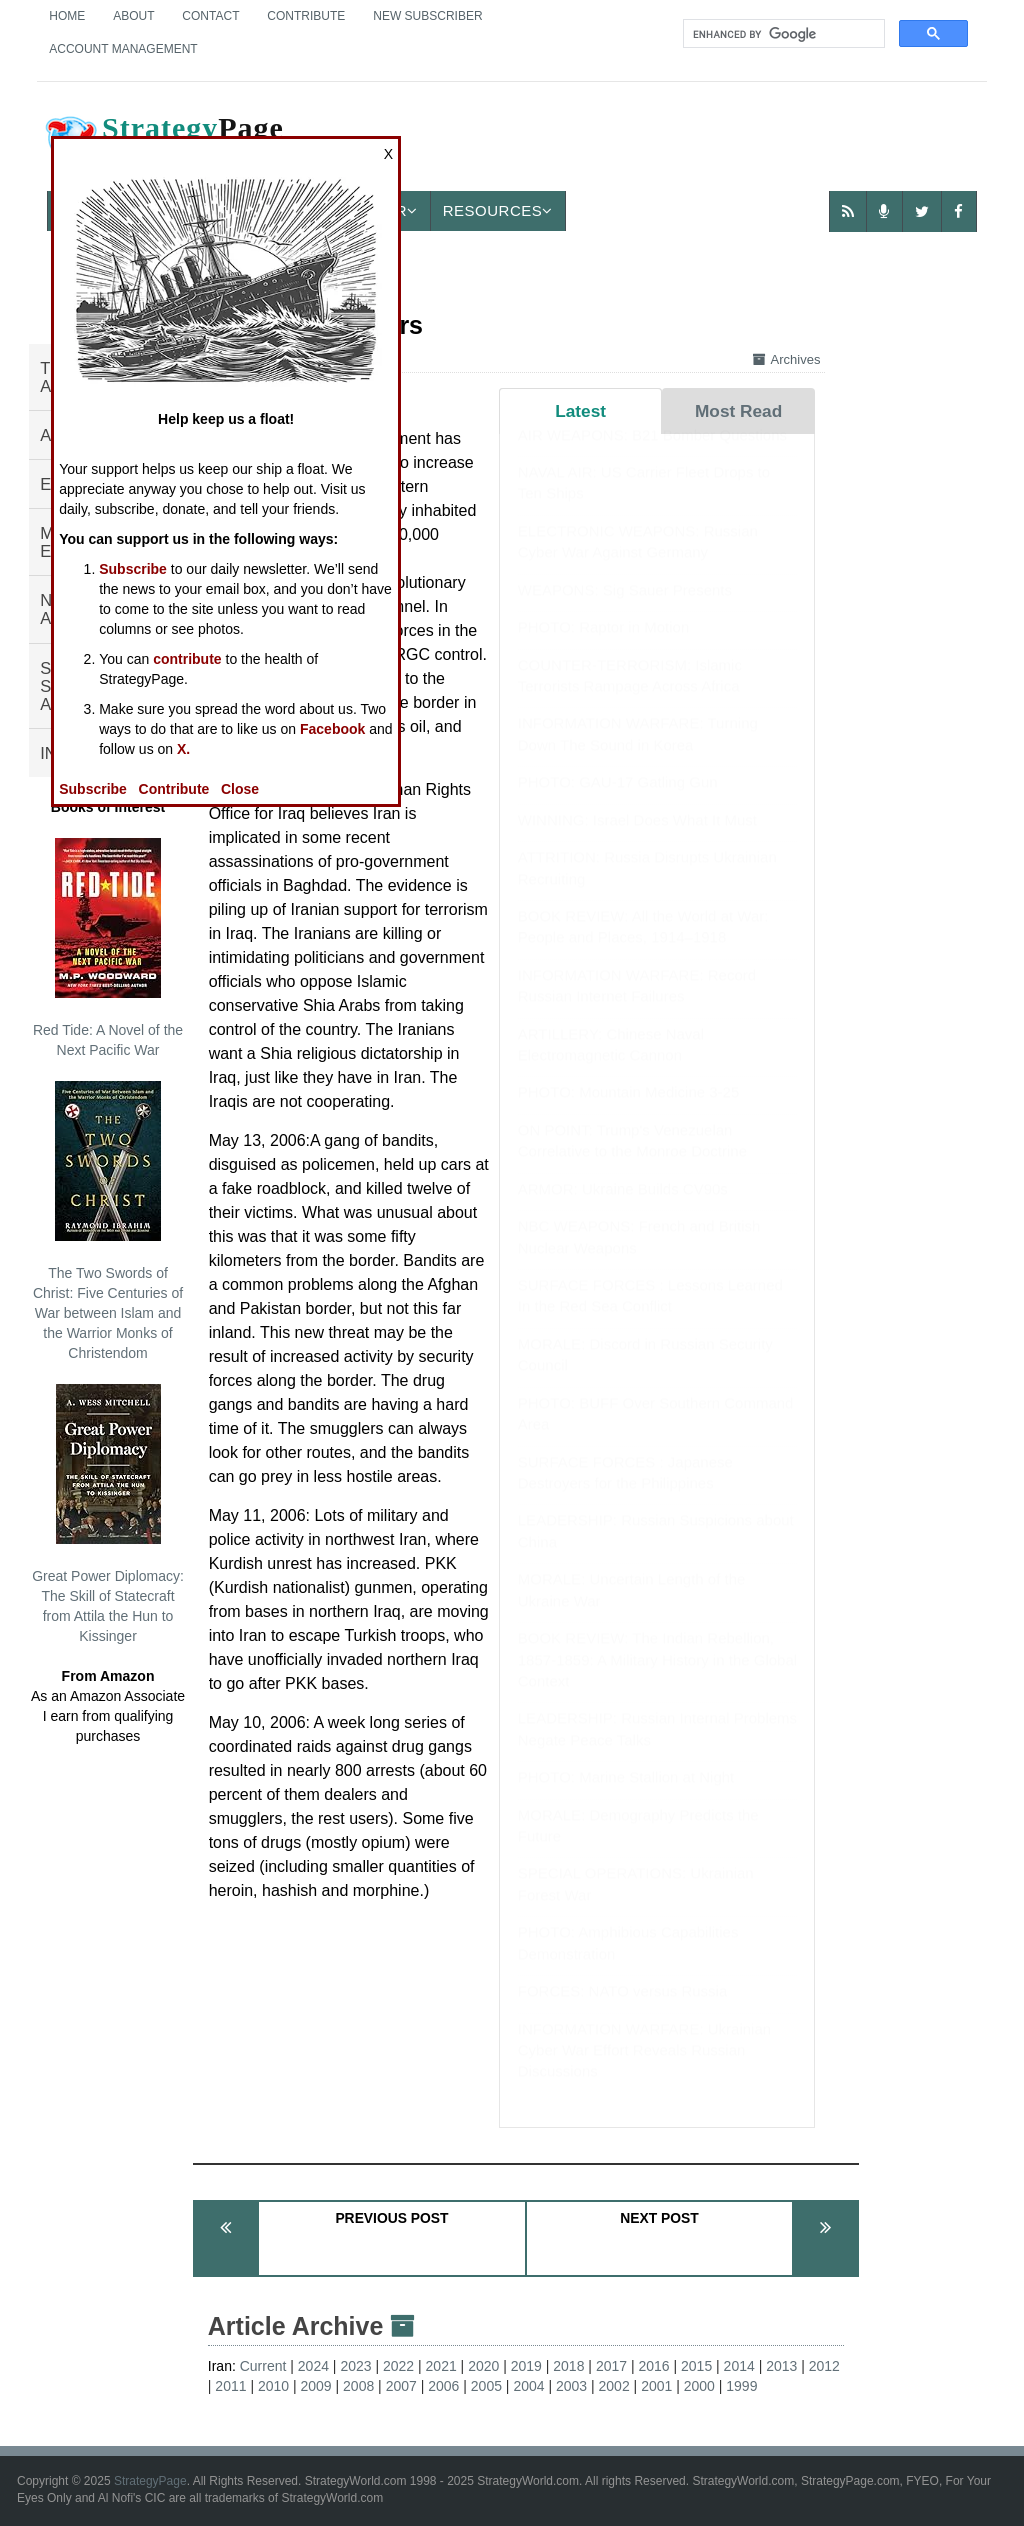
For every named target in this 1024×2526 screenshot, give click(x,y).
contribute (187, 659)
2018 (568, 2366)
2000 (699, 2386)
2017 (611, 2366)
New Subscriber (427, 16)
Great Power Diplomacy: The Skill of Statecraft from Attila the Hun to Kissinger (108, 1514)
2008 (358, 2386)
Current (263, 2366)
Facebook (332, 729)
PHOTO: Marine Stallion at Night (626, 1796)
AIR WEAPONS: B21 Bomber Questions (652, 454)
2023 (355, 2366)
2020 (483, 2366)
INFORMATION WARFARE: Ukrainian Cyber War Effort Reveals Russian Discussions (644, 2070)
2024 (313, 2366)
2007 (401, 2386)
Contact (210, 16)
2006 (443, 2386)
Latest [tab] (580, 411)
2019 (526, 2366)
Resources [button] (498, 210)
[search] (782, 34)
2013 (781, 2366)
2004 (528, 2386)
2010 (273, 2386)
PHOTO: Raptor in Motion (603, 646)
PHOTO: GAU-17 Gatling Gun (618, 801)
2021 (441, 2366)
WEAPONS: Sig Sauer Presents (625, 609)
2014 (739, 2366)
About (133, 16)
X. (183, 749)
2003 (571, 2386)
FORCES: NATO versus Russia (623, 2010)
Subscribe (133, 569)
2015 (696, 2366)
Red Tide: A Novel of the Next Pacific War (108, 948)
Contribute (306, 16)
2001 (656, 2386)
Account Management (123, 49)
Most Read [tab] (738, 411)
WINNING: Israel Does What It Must (637, 839)
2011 (230, 2386)
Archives (787, 359)
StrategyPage (150, 2481)
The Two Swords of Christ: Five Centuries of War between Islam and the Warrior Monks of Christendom (108, 1221)
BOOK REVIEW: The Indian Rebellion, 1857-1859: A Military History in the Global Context (657, 1679)
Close (240, 789)
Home (67, 16)
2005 (486, 2386)
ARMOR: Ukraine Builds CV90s (623, 1208)
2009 (316, 2386)
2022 (398, 2366)
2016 (653, 2366)
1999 (741, 2386)
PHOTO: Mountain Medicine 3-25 (629, 1111)
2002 (614, 2386)
